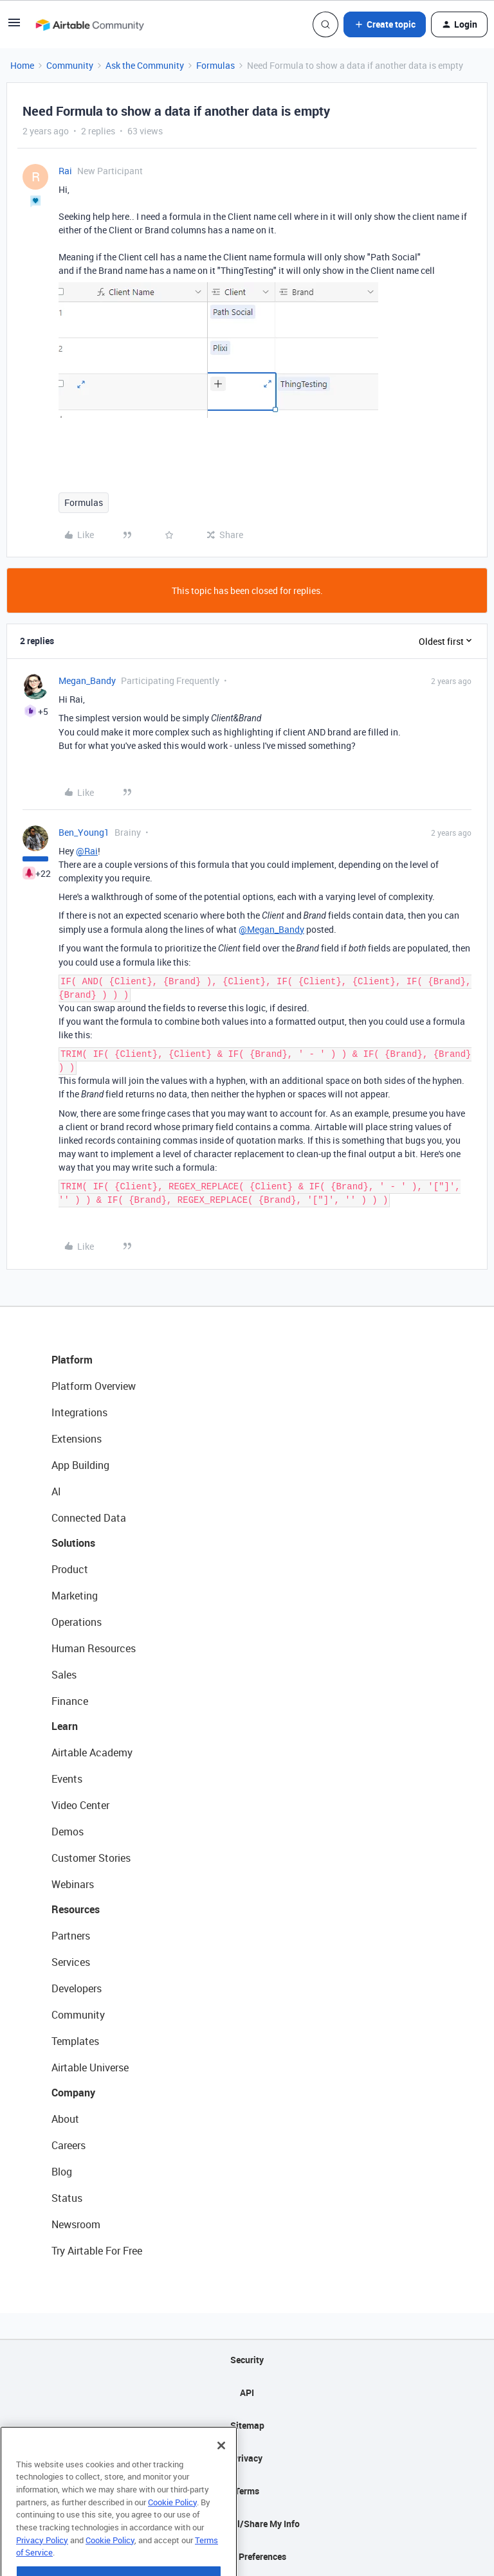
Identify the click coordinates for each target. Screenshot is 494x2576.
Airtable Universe (90, 2067)
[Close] (221, 2477)
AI (56, 1491)
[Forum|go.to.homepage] (89, 24)
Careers (68, 2145)
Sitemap (247, 2425)
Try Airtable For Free (96, 2251)
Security (247, 2360)
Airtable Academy (92, 1752)
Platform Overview (93, 1386)
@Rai (87, 851)
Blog (61, 2172)
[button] (14, 27)
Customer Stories (91, 1858)
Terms (247, 2491)
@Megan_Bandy (271, 929)
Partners (70, 1936)
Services (70, 1962)
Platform (72, 1360)
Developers (76, 1988)
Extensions (76, 1439)
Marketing (74, 1596)
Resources (75, 1909)
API (247, 2392)
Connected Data (88, 1518)
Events (66, 1779)
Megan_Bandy (87, 680)
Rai (65, 171)
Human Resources (93, 1648)
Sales (64, 1675)
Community (69, 65)
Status (66, 2198)
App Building (80, 1465)
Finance (69, 1701)
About (65, 2119)
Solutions (73, 1543)
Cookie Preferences (247, 2556)
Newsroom (75, 2224)
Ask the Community (144, 65)
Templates (75, 2041)
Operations (76, 1622)
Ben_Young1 (84, 832)
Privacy (247, 2458)
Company (73, 2092)
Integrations (79, 1412)
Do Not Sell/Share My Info (247, 2523)
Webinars (72, 1884)
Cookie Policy (172, 2533)
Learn (64, 1726)
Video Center (80, 1805)
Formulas (215, 65)
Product (69, 1569)
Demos (67, 1831)
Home (22, 65)
